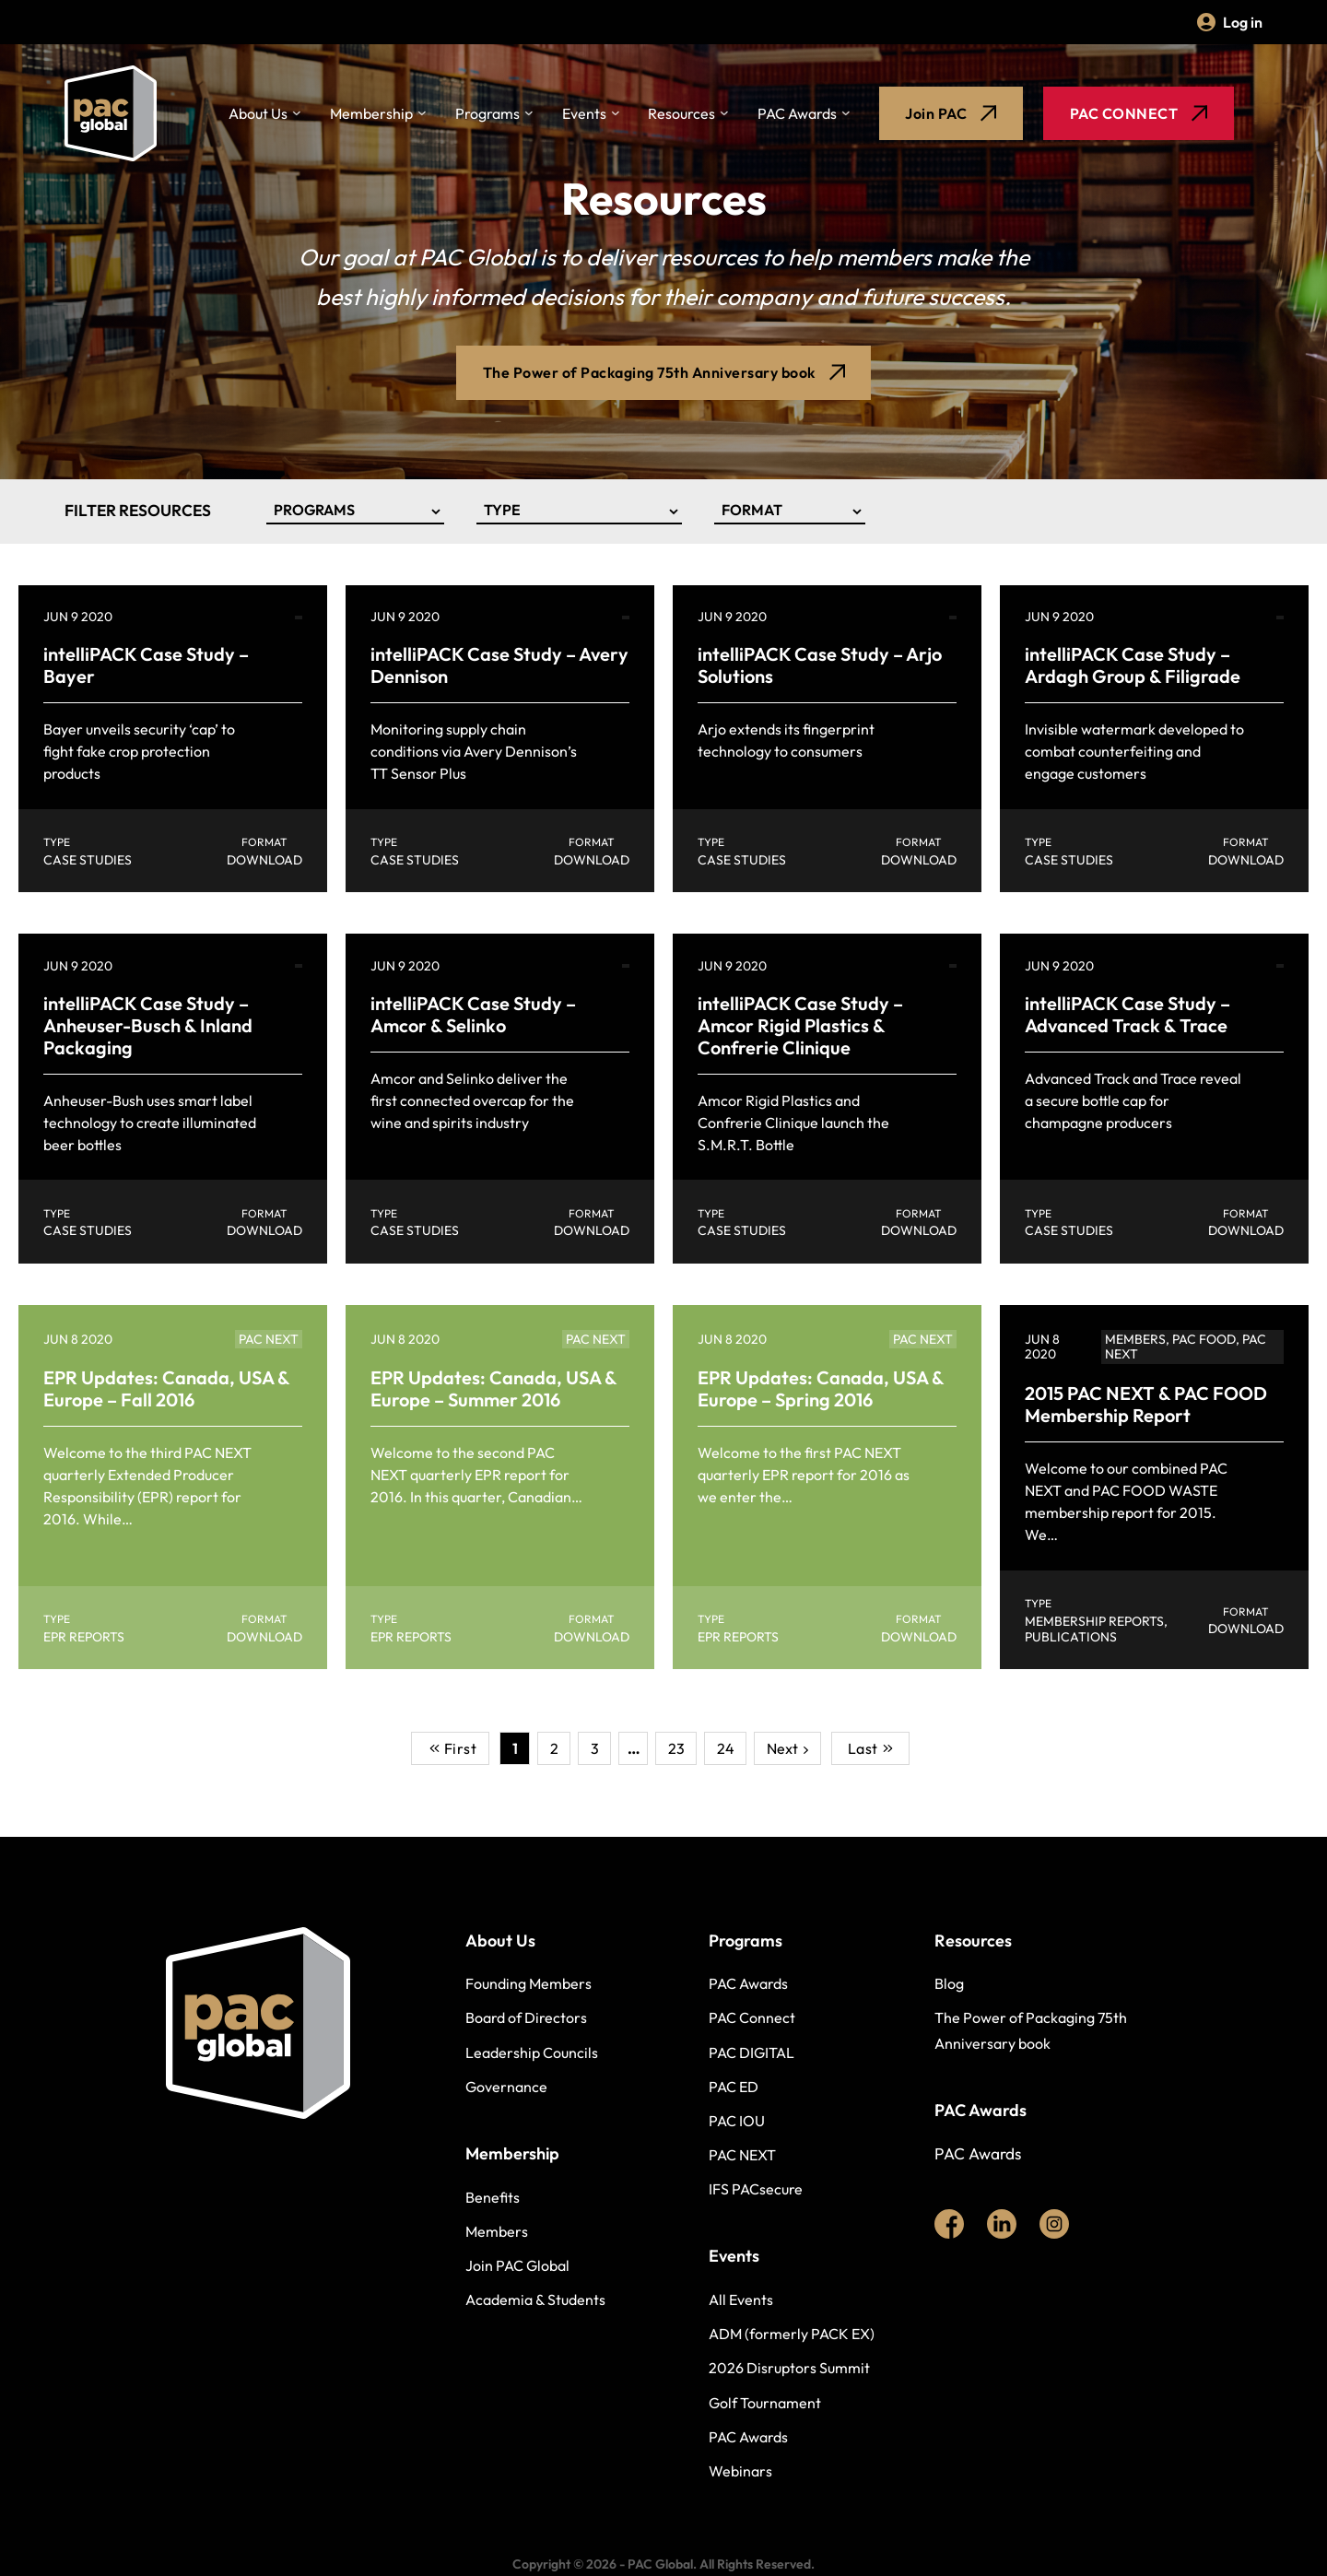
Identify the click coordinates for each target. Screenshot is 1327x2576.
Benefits (492, 2197)
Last (870, 1749)
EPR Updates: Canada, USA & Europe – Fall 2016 (166, 1388)
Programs (487, 113)
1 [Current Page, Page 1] (515, 1749)
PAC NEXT (742, 2155)
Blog (949, 1983)
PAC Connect (752, 2017)
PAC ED (733, 2086)
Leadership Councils (531, 2052)
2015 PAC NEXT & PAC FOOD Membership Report (1146, 1404)
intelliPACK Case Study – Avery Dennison (499, 665)
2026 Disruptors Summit (789, 2367)
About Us (258, 113)
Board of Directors (526, 2017)
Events (584, 113)
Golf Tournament (765, 2403)
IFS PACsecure (756, 2189)
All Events (741, 2299)
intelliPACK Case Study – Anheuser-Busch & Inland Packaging (147, 1025)
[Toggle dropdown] (296, 114)
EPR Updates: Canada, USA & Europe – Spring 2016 (821, 1388)
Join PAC (950, 113)
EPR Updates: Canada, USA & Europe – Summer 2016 (493, 1388)
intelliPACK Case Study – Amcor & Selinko (473, 1014)
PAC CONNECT (1139, 113)
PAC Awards (797, 113)
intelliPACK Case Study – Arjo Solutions (820, 665)
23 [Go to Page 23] (676, 1749)
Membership (371, 113)
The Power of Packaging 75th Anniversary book (1030, 2030)
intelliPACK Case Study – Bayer (146, 665)
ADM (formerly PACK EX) (792, 2333)
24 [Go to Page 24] (725, 1749)
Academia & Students (535, 2299)
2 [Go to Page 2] (554, 1749)
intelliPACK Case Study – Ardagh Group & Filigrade (1132, 665)
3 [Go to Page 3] (595, 1749)
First (453, 1749)
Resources (681, 113)
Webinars (740, 2471)
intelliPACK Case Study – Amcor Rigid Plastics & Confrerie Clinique (800, 1025)
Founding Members (528, 1983)
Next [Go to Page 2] (782, 1749)
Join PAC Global (517, 2265)
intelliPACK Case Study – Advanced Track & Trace (1127, 1014)
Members (496, 2231)
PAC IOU (737, 2120)
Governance (506, 2086)
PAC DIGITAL (751, 2052)
